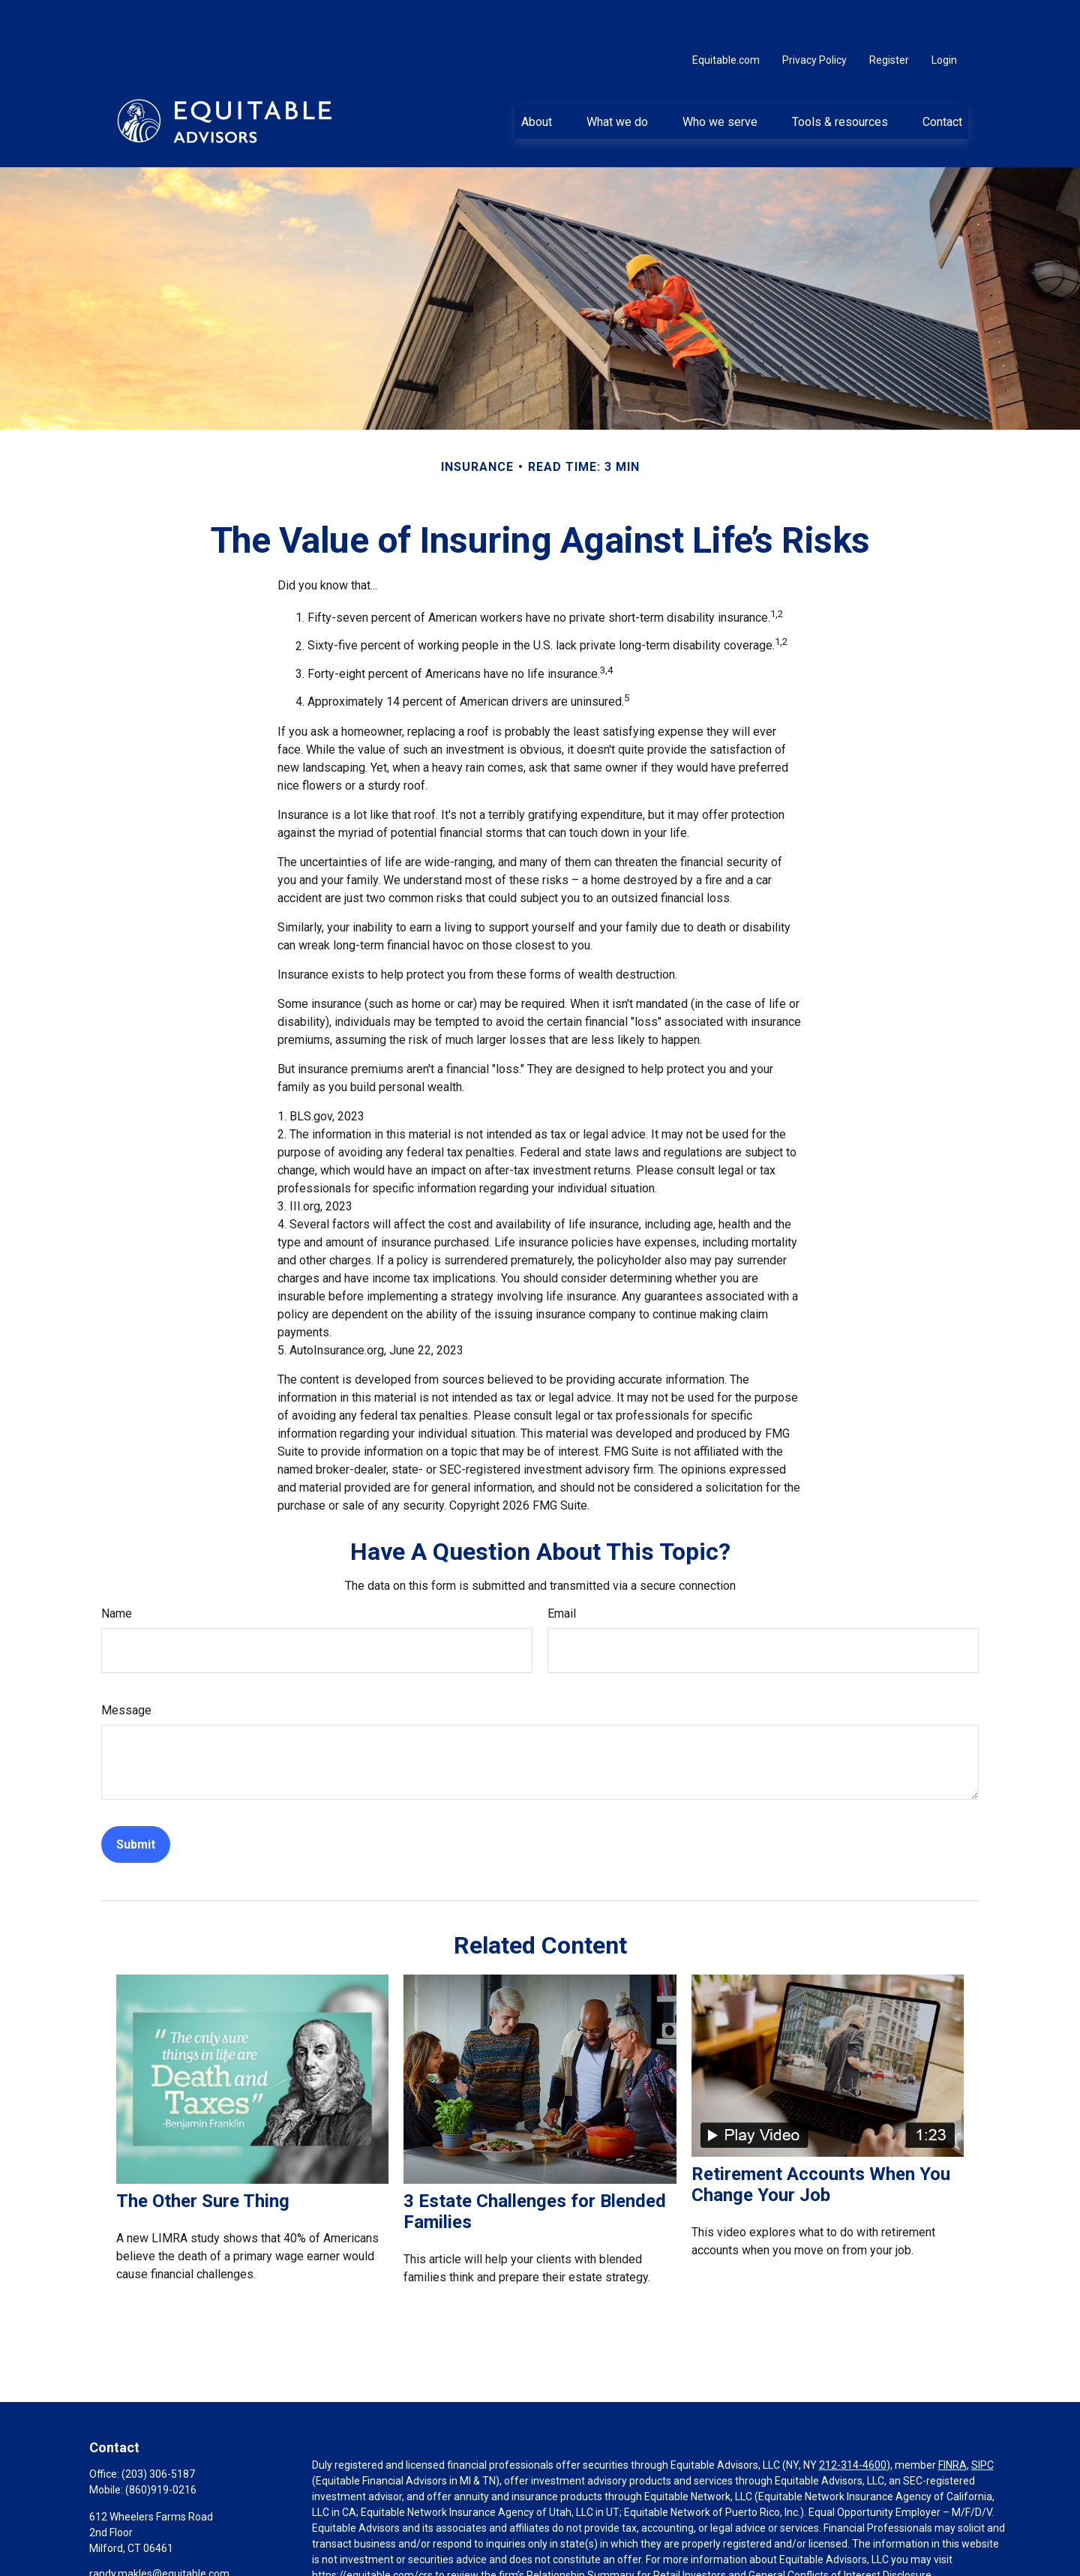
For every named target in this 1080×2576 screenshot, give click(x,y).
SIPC (982, 2420)
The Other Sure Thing (203, 2156)
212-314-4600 (852, 2420)
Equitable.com (726, 15)
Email (562, 1568)
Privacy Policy (814, 15)
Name (116, 1568)
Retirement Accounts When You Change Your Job (821, 2140)
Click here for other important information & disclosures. (444, 2558)
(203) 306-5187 (158, 2429)
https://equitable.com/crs (372, 2530)
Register (889, 15)
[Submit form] (135, 1799)
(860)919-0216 (160, 2445)
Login (944, 15)
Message (126, 1665)
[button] (536, 75)
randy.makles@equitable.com (159, 2529)
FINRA (952, 2420)
